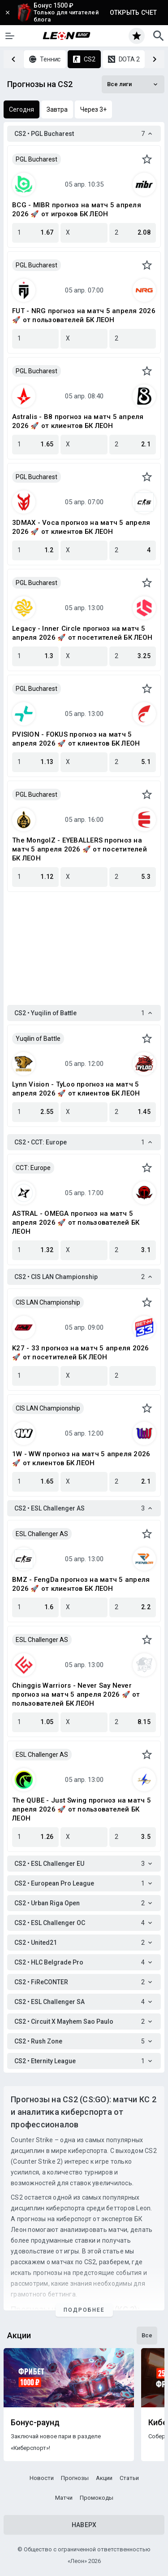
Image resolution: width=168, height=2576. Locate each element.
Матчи (64, 2497)
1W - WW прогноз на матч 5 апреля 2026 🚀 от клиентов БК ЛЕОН (81, 1458)
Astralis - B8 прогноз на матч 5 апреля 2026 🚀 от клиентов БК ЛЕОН (78, 421)
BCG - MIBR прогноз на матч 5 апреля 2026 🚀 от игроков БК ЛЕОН (76, 209)
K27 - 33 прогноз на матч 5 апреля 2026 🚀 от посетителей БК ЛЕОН (80, 1352)
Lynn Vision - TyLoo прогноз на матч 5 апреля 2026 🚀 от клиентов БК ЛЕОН (76, 1088)
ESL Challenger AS (42, 1533)
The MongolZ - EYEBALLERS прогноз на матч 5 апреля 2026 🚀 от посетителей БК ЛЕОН (79, 849)
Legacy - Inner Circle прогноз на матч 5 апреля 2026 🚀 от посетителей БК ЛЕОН (82, 633)
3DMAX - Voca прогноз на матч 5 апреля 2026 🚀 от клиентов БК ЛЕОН (81, 527)
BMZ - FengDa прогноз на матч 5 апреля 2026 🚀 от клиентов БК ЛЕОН (81, 1584)
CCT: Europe (33, 1167)
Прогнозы (75, 2478)
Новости (42, 2478)
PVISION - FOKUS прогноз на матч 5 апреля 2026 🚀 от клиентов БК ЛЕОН (76, 738)
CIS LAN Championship (48, 1302)
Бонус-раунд (35, 2422)
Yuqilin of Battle (38, 1038)
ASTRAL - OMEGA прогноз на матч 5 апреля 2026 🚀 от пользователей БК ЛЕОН (75, 1222)
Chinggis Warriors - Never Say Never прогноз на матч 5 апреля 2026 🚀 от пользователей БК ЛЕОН (76, 1694)
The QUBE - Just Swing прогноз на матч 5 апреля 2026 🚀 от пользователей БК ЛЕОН (81, 1809)
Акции (104, 2478)
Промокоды (96, 2497)
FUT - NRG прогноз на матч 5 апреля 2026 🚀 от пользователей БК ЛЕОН (83, 315)
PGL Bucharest (36, 159)
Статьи (129, 2478)
